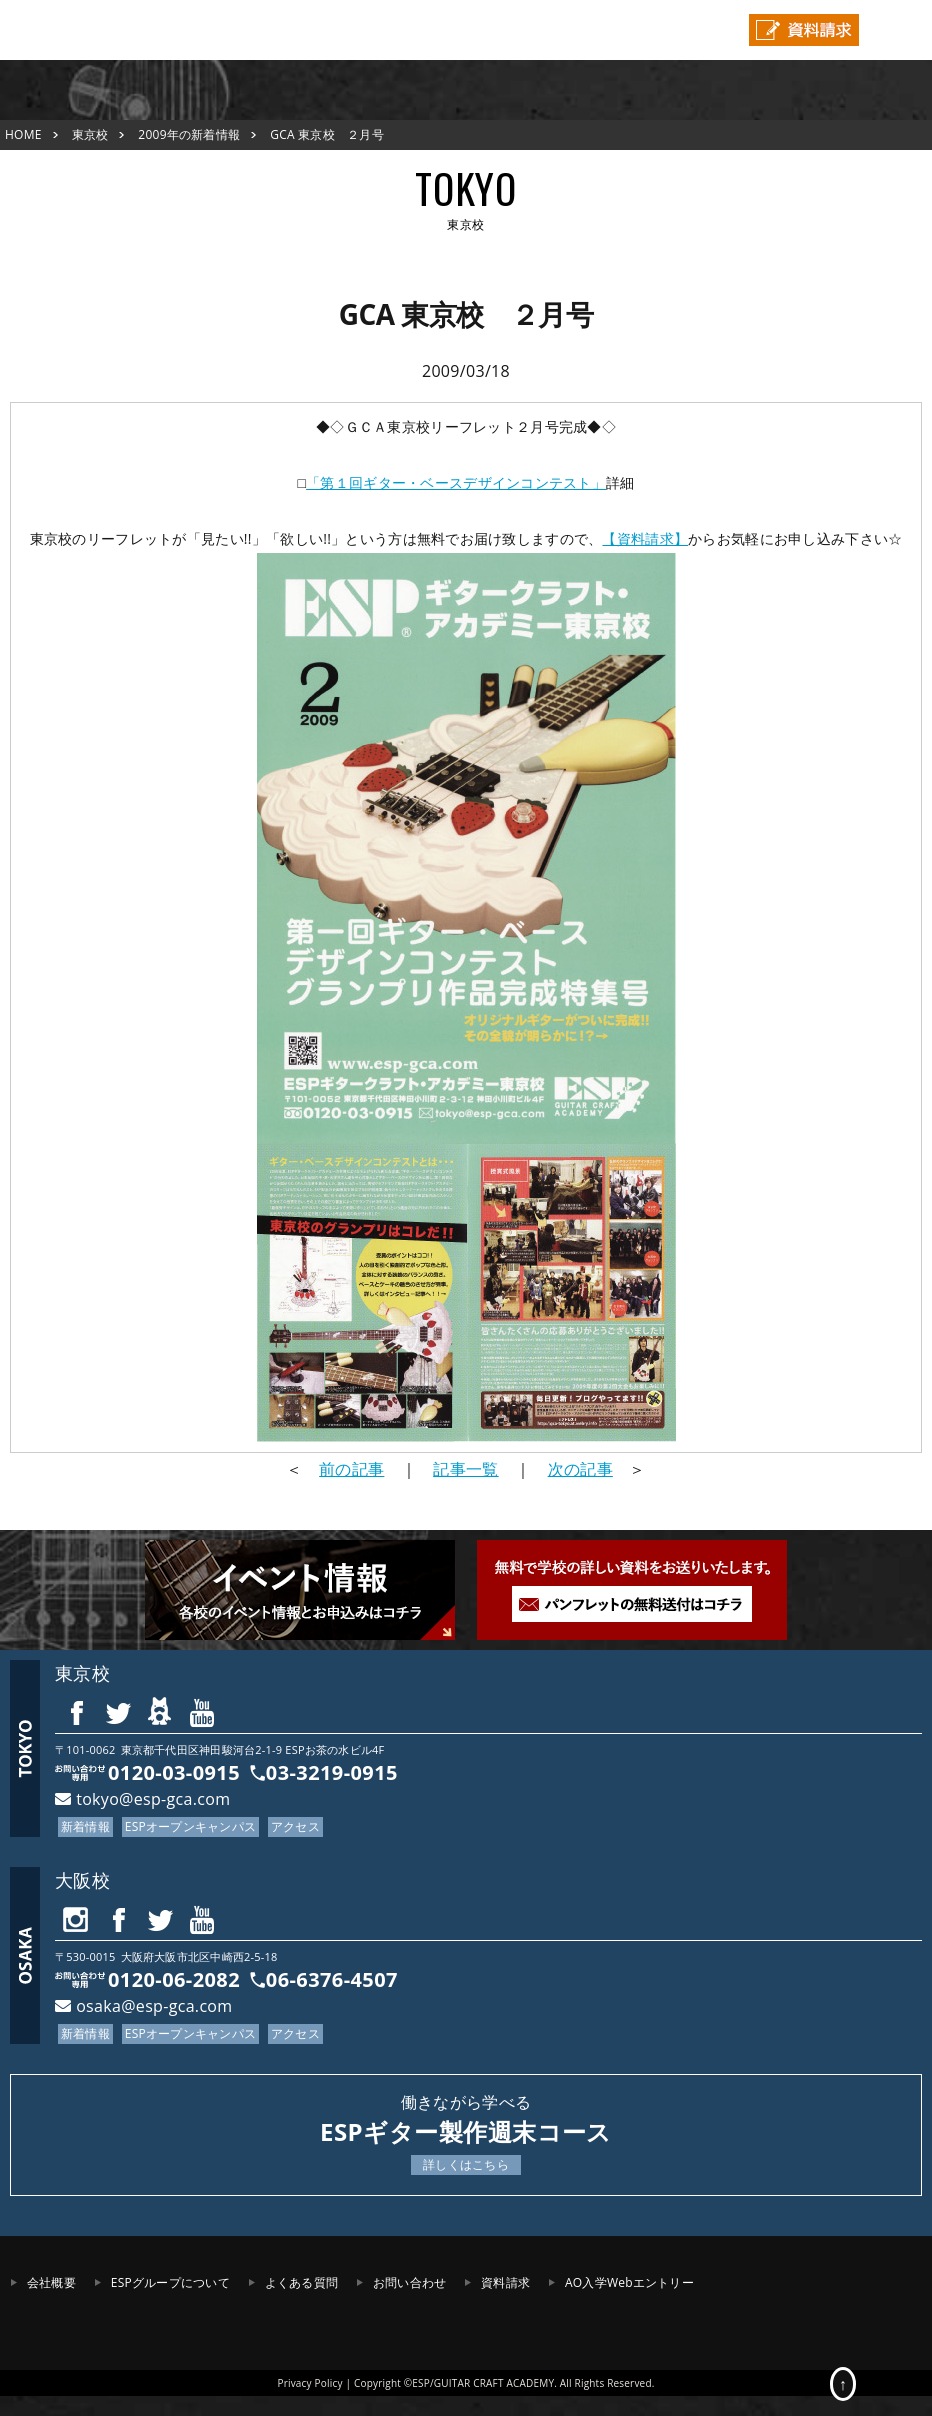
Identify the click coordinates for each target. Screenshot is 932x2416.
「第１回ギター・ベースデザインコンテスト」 (456, 482)
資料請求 (505, 2282)
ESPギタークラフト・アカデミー (75, 30)
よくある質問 (301, 2282)
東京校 (90, 134)
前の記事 (351, 1469)
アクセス (295, 1826)
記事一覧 (465, 1469)
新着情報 (85, 1826)
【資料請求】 (645, 538)
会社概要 (51, 2282)
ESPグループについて (170, 2282)
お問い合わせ (409, 2282)
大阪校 (82, 1880)
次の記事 (580, 1469)
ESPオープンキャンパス (190, 1826)
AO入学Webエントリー (629, 2282)
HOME (23, 134)
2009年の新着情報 (189, 134)
